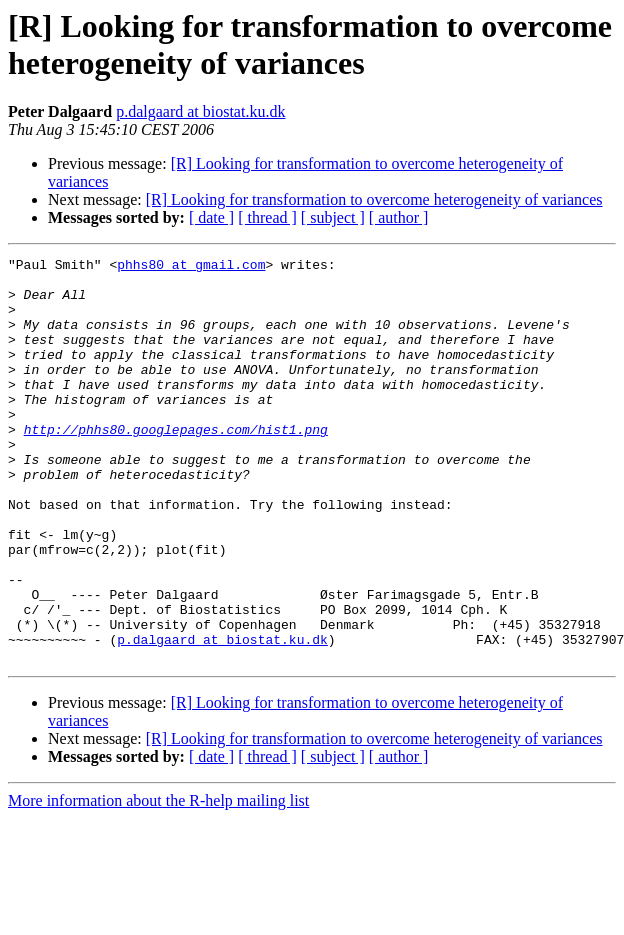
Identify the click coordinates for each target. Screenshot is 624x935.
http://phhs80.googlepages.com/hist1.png (176, 465)
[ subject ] (333, 217)
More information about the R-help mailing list (158, 881)
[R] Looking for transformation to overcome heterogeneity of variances (374, 199)
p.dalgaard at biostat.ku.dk (200, 111)
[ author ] (399, 217)
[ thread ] (267, 217)
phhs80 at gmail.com (191, 267)
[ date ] (211, 217)
